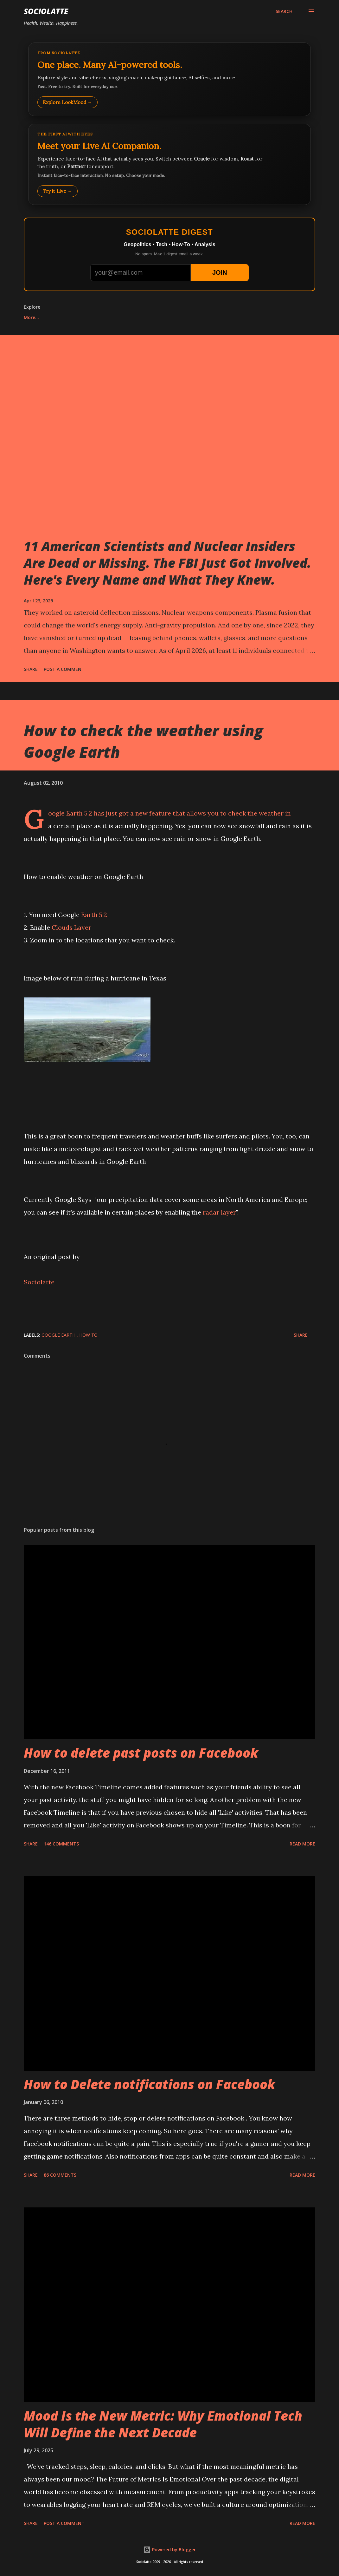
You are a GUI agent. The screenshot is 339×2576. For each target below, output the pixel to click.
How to (88, 1335)
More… (277, 317)
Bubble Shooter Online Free (221, 317)
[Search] (284, 11)
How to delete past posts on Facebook (141, 1752)
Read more (302, 1844)
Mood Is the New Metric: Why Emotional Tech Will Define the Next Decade (163, 2424)
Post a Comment (64, 669)
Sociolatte (46, 11)
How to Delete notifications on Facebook (149, 2084)
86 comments (60, 2175)
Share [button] (31, 669)
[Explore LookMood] (169, 79)
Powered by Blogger (169, 2550)
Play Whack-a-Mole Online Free (138, 317)
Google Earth (59, 1335)
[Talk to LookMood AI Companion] (169, 164)
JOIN (219, 272)
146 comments (61, 1844)
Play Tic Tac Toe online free (55, 317)
